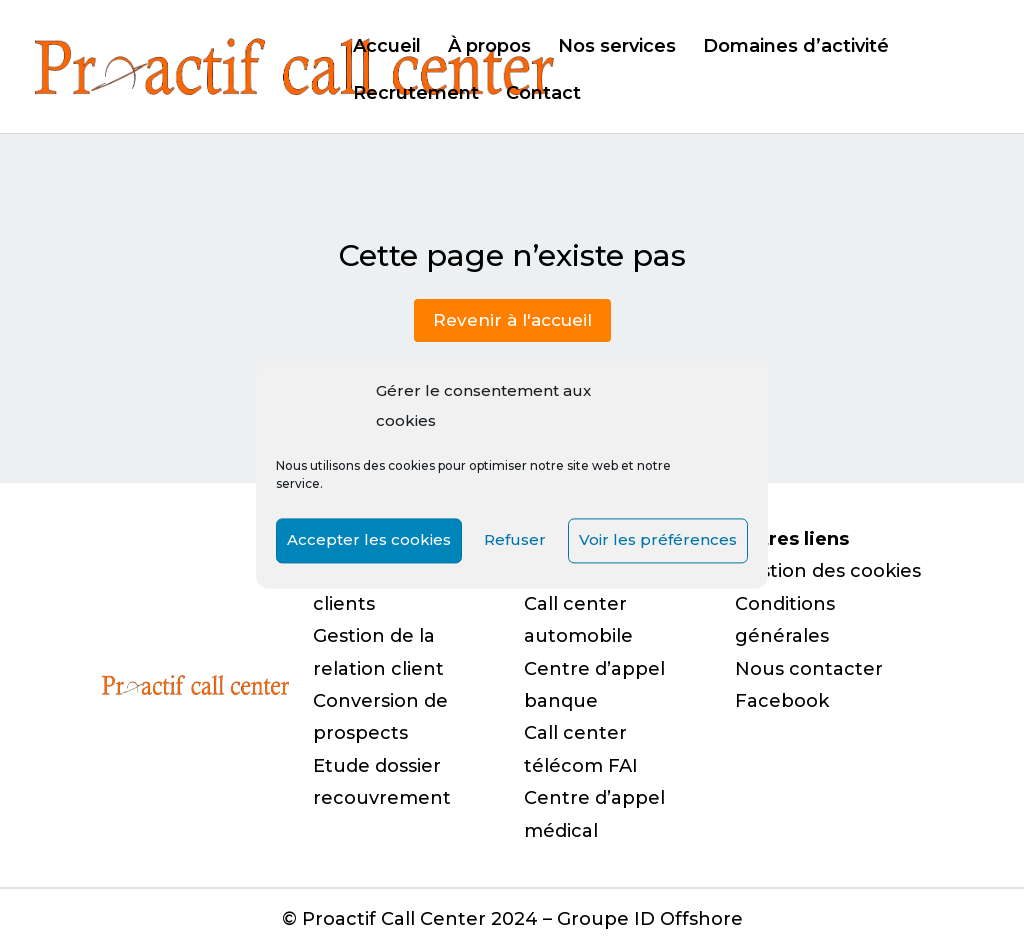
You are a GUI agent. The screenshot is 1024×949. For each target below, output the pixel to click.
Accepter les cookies (369, 540)
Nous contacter (809, 669)
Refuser (515, 540)
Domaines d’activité (796, 48)
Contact (543, 95)
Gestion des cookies (828, 571)
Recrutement (416, 95)
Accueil (387, 48)
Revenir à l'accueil (512, 320)
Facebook (782, 701)
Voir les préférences (658, 540)
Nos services (617, 48)
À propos (489, 48)
